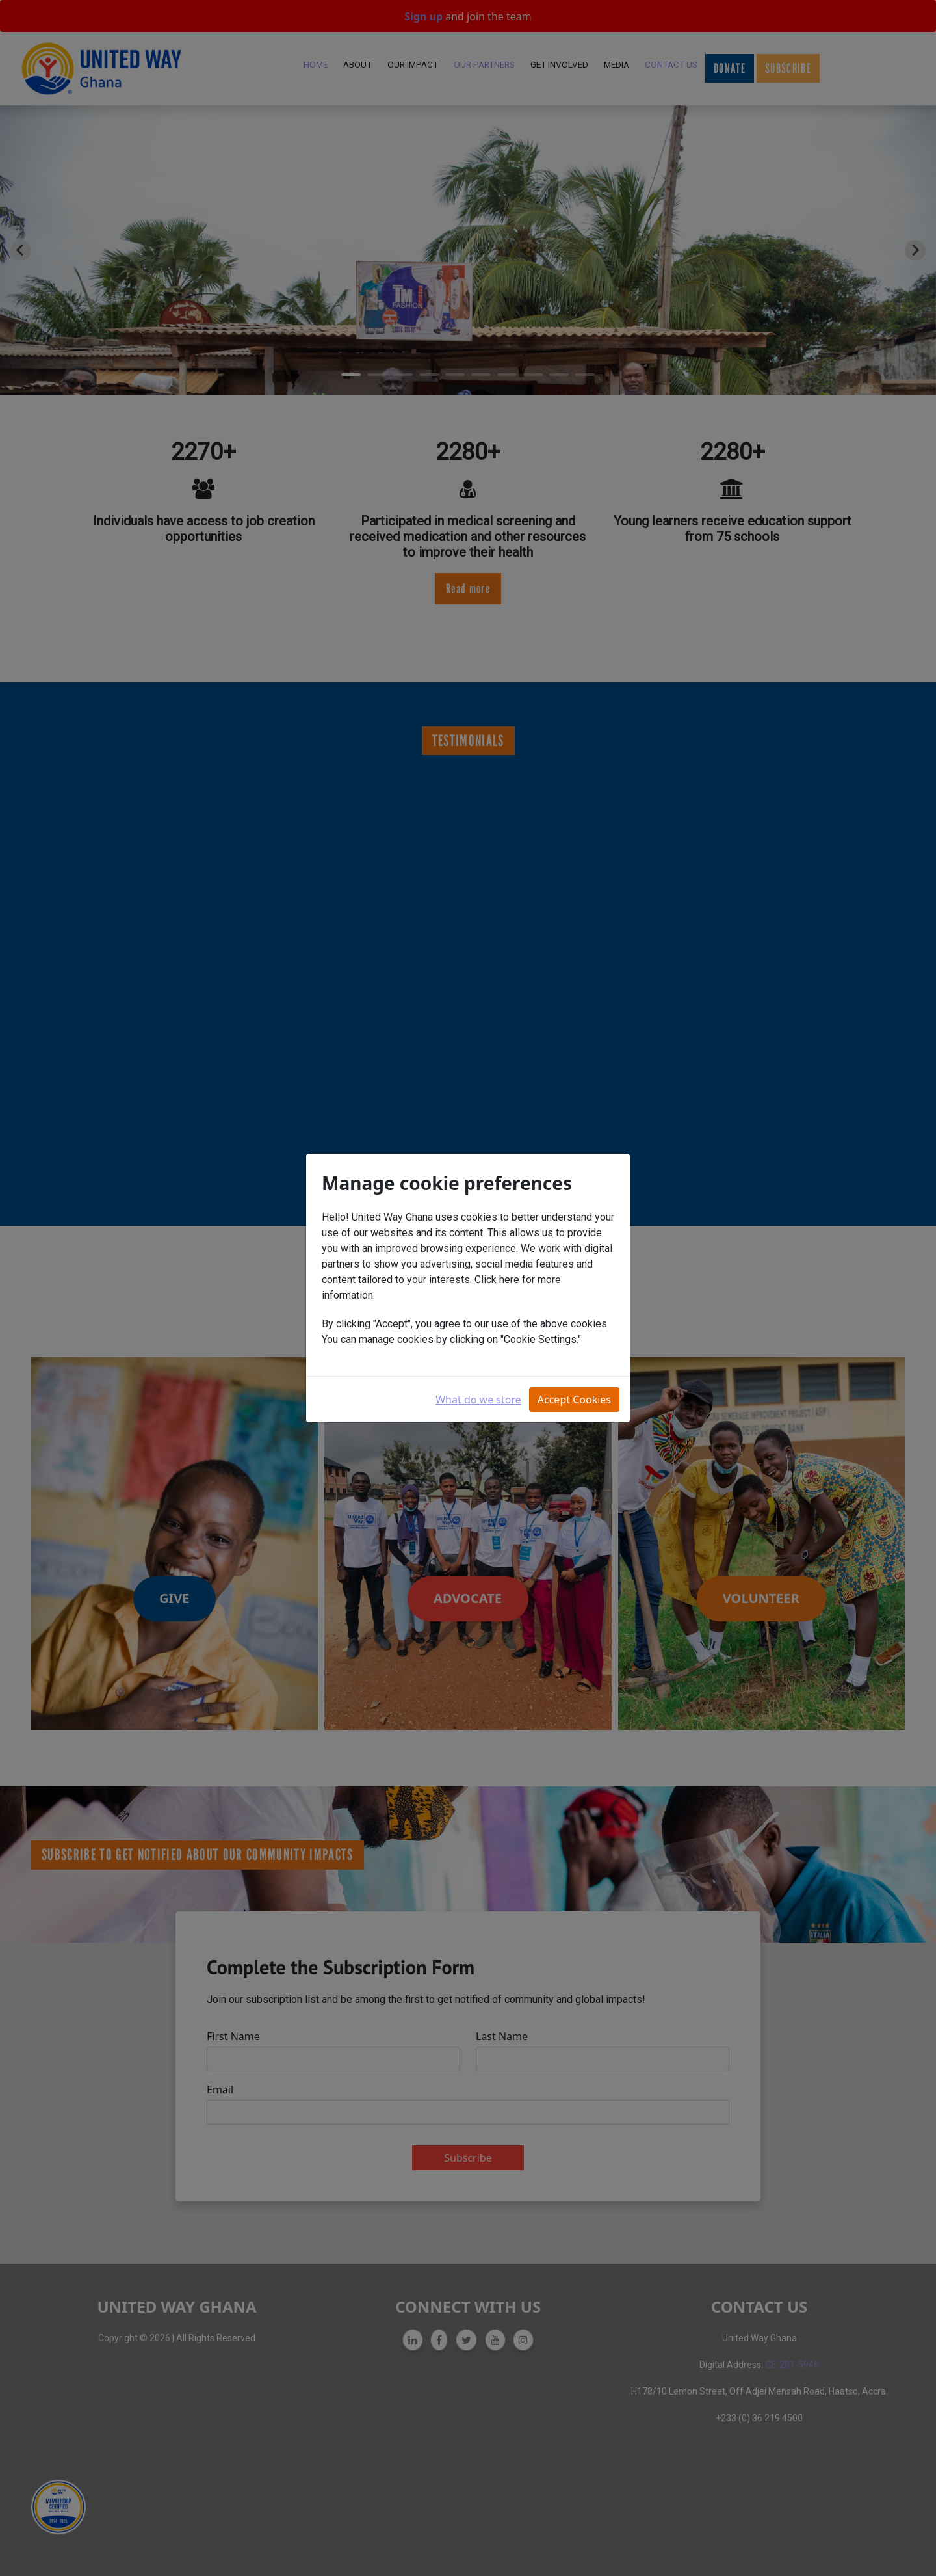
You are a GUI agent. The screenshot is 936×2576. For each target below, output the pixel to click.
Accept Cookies (574, 1399)
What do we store (478, 1399)
